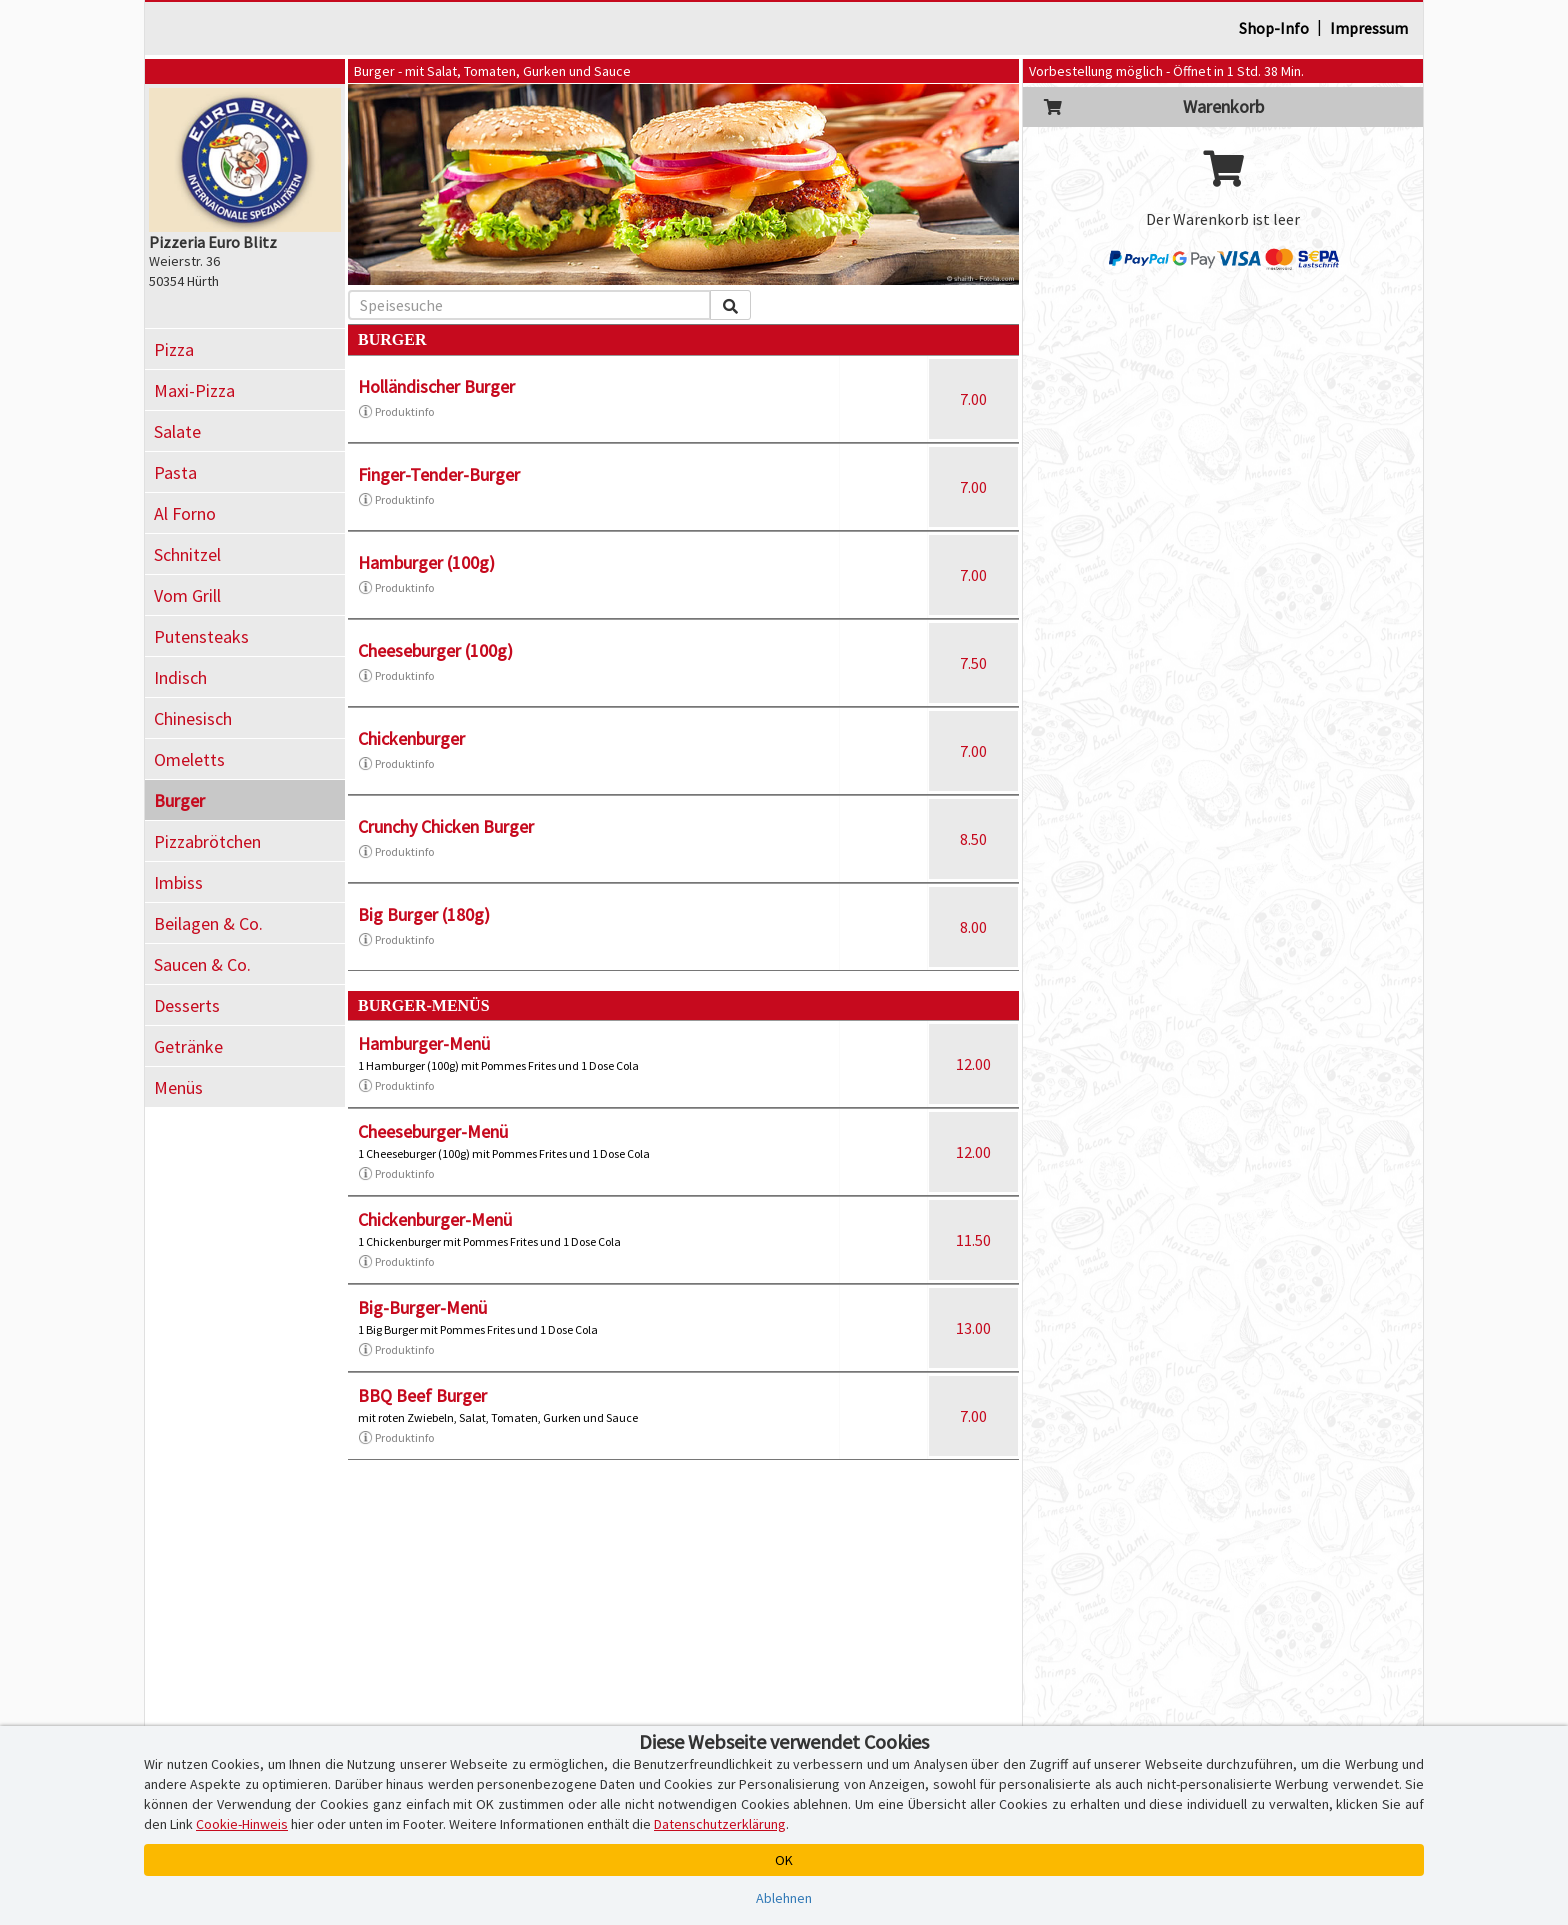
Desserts (187, 1005)
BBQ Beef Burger (422, 1395)
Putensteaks (201, 636)
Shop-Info (1274, 28)
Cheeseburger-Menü (433, 1131)
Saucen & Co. (202, 964)
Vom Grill (187, 595)
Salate (177, 431)
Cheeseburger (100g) (435, 650)
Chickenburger (411, 738)
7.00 (973, 399)
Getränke (188, 1046)
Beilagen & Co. (208, 923)
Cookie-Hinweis (242, 1824)
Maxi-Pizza (194, 390)
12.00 (973, 1064)
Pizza (174, 349)
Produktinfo (396, 412)
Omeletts (189, 759)
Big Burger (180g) (424, 914)
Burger (179, 800)
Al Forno (185, 513)
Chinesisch (193, 718)
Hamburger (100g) (426, 562)
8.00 (973, 927)
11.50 (973, 1240)
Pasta (175, 472)
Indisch (180, 677)
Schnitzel (187, 554)
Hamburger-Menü (424, 1043)
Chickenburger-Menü (435, 1219)
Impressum (1369, 28)
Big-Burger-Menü (422, 1307)
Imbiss (178, 882)
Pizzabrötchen (207, 841)
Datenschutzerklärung (720, 1824)
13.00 (973, 1328)
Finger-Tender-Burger (439, 474)
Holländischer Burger (436, 386)
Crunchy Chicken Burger (446, 826)
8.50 (973, 839)
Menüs (178, 1087)
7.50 (973, 663)
